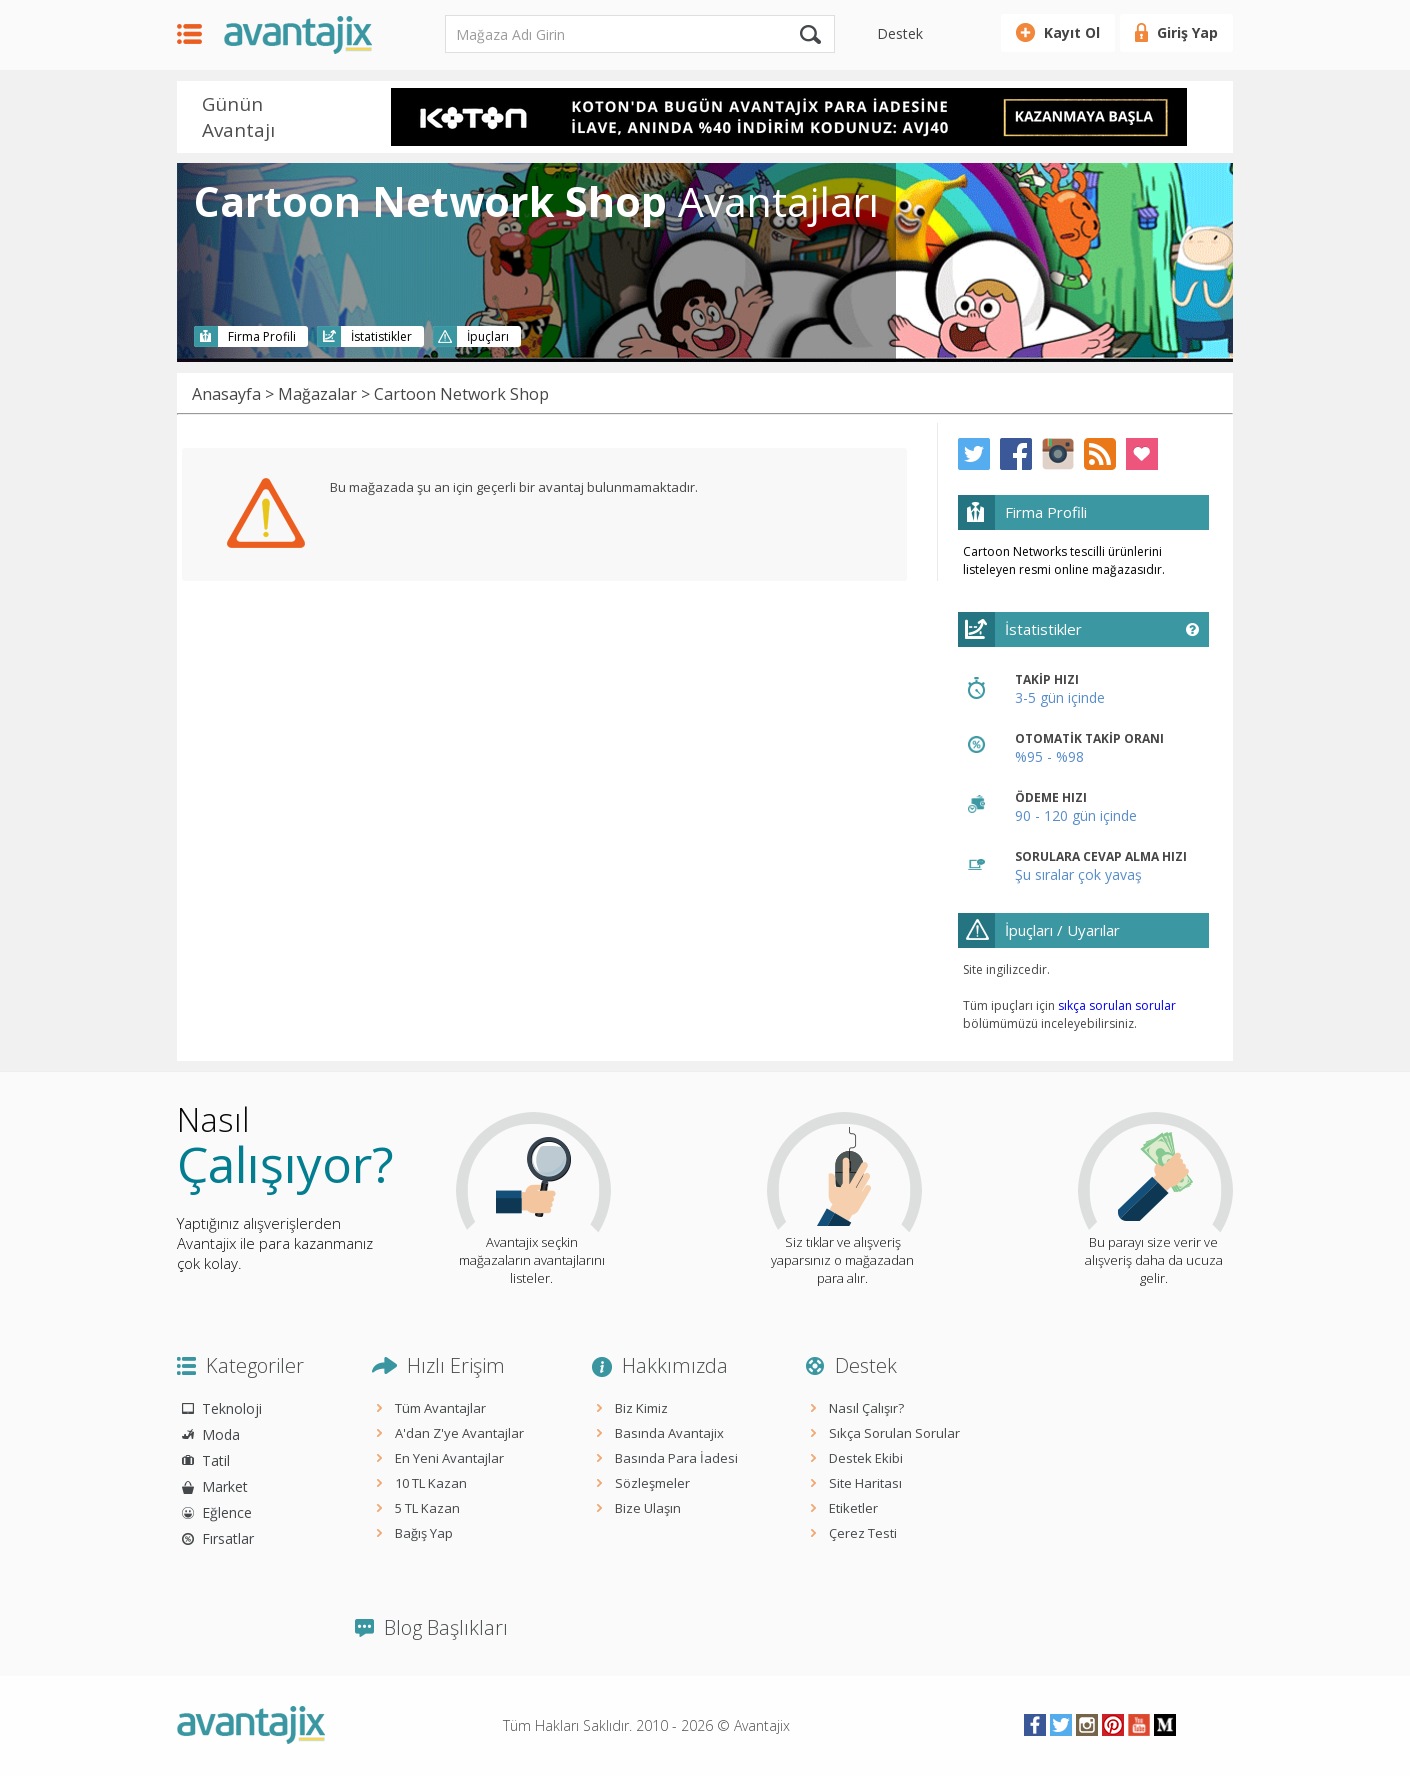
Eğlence (227, 1512)
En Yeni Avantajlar (449, 1458)
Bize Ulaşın (648, 1508)
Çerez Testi (863, 1533)
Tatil (216, 1460)
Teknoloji (232, 1408)
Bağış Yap (424, 1533)
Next (1213, 119)
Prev (364, 119)
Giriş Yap (1187, 32)
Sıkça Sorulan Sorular (894, 1433)
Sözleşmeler (652, 1483)
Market (225, 1486)
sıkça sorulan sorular (1117, 1005)
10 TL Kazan (431, 1483)
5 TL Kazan (427, 1508)
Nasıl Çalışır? (866, 1408)
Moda (221, 1434)
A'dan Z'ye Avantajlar (459, 1433)
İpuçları (488, 336)
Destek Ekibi (866, 1458)
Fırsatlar (228, 1538)
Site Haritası (865, 1483)
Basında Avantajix (669, 1433)
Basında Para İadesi (676, 1458)
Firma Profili (262, 336)
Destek (900, 33)
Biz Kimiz (641, 1408)
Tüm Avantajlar (440, 1408)
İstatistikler (381, 336)
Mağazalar (317, 394)
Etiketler (853, 1508)
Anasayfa (226, 394)
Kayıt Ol (1072, 32)
